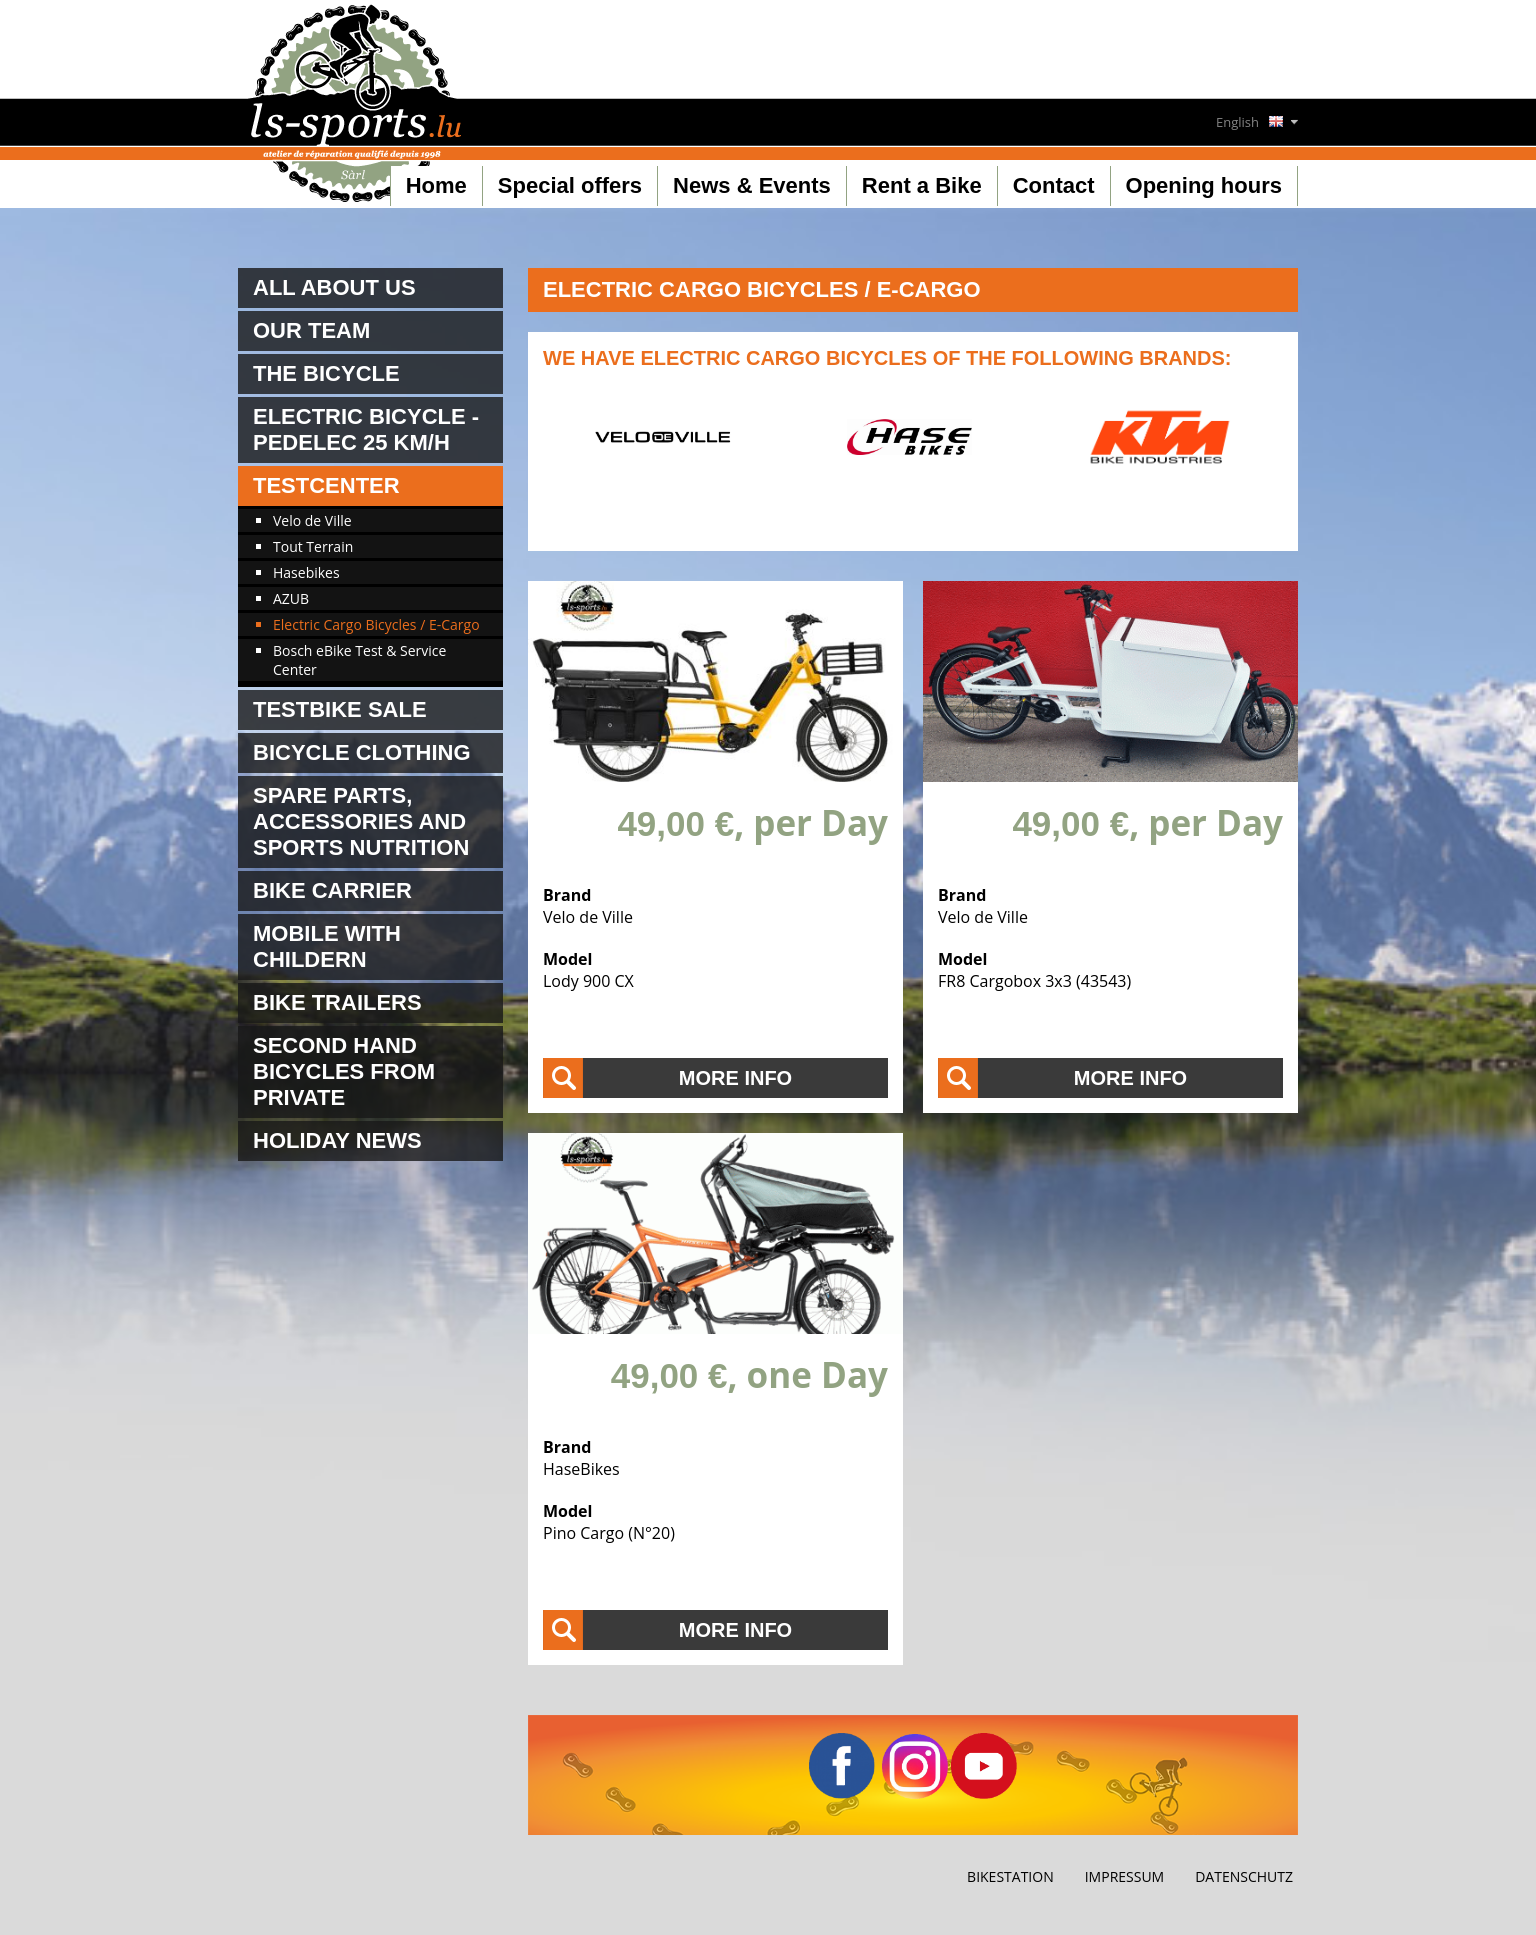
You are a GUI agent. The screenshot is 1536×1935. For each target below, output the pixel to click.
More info (735, 1078)
